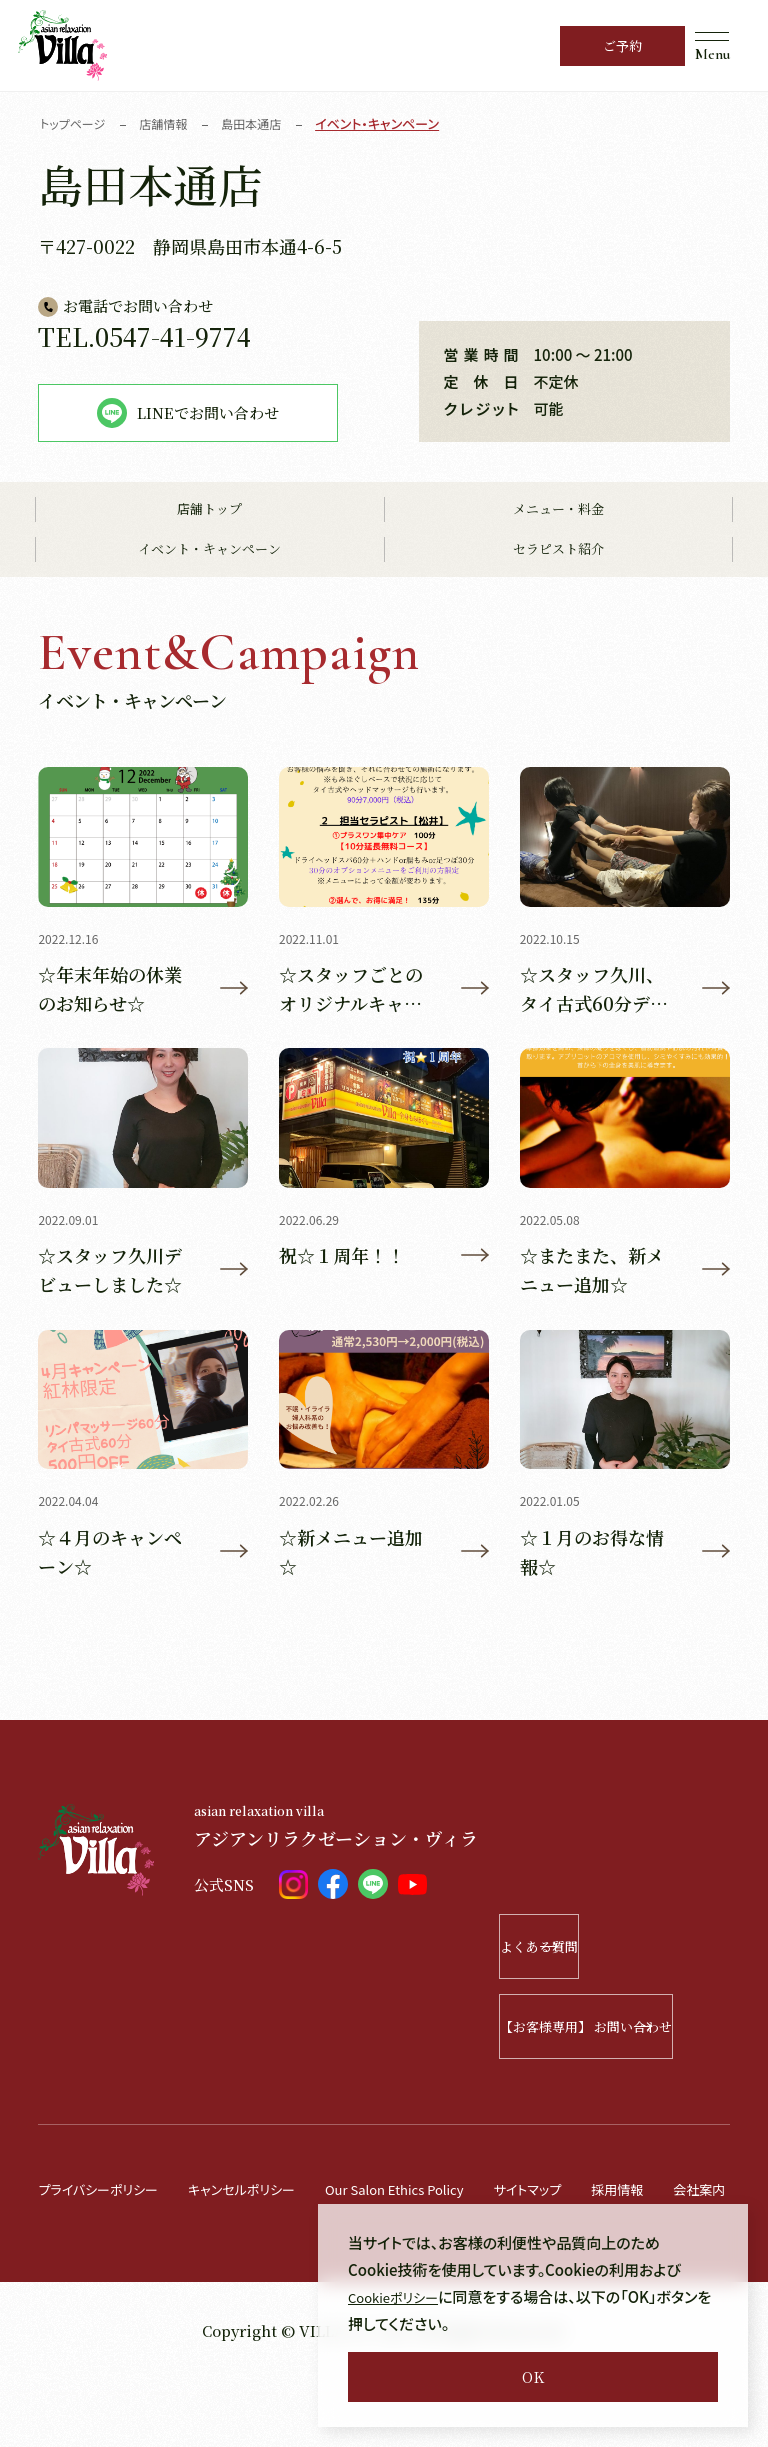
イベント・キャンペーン (209, 550)
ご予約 (622, 45)
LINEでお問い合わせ (188, 413)
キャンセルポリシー (267, 2199)
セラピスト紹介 (558, 550)
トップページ (75, 123)
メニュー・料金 (558, 510)
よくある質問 (638, 1957)
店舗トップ (209, 510)
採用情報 (692, 2199)
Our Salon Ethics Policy (442, 2199)
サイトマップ (593, 2199)
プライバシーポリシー (107, 2199)
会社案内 (68, 2256)
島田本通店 (263, 123)
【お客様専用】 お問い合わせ (614, 2037)
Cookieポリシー (400, 2296)
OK (533, 2376)
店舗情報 (171, 123)
